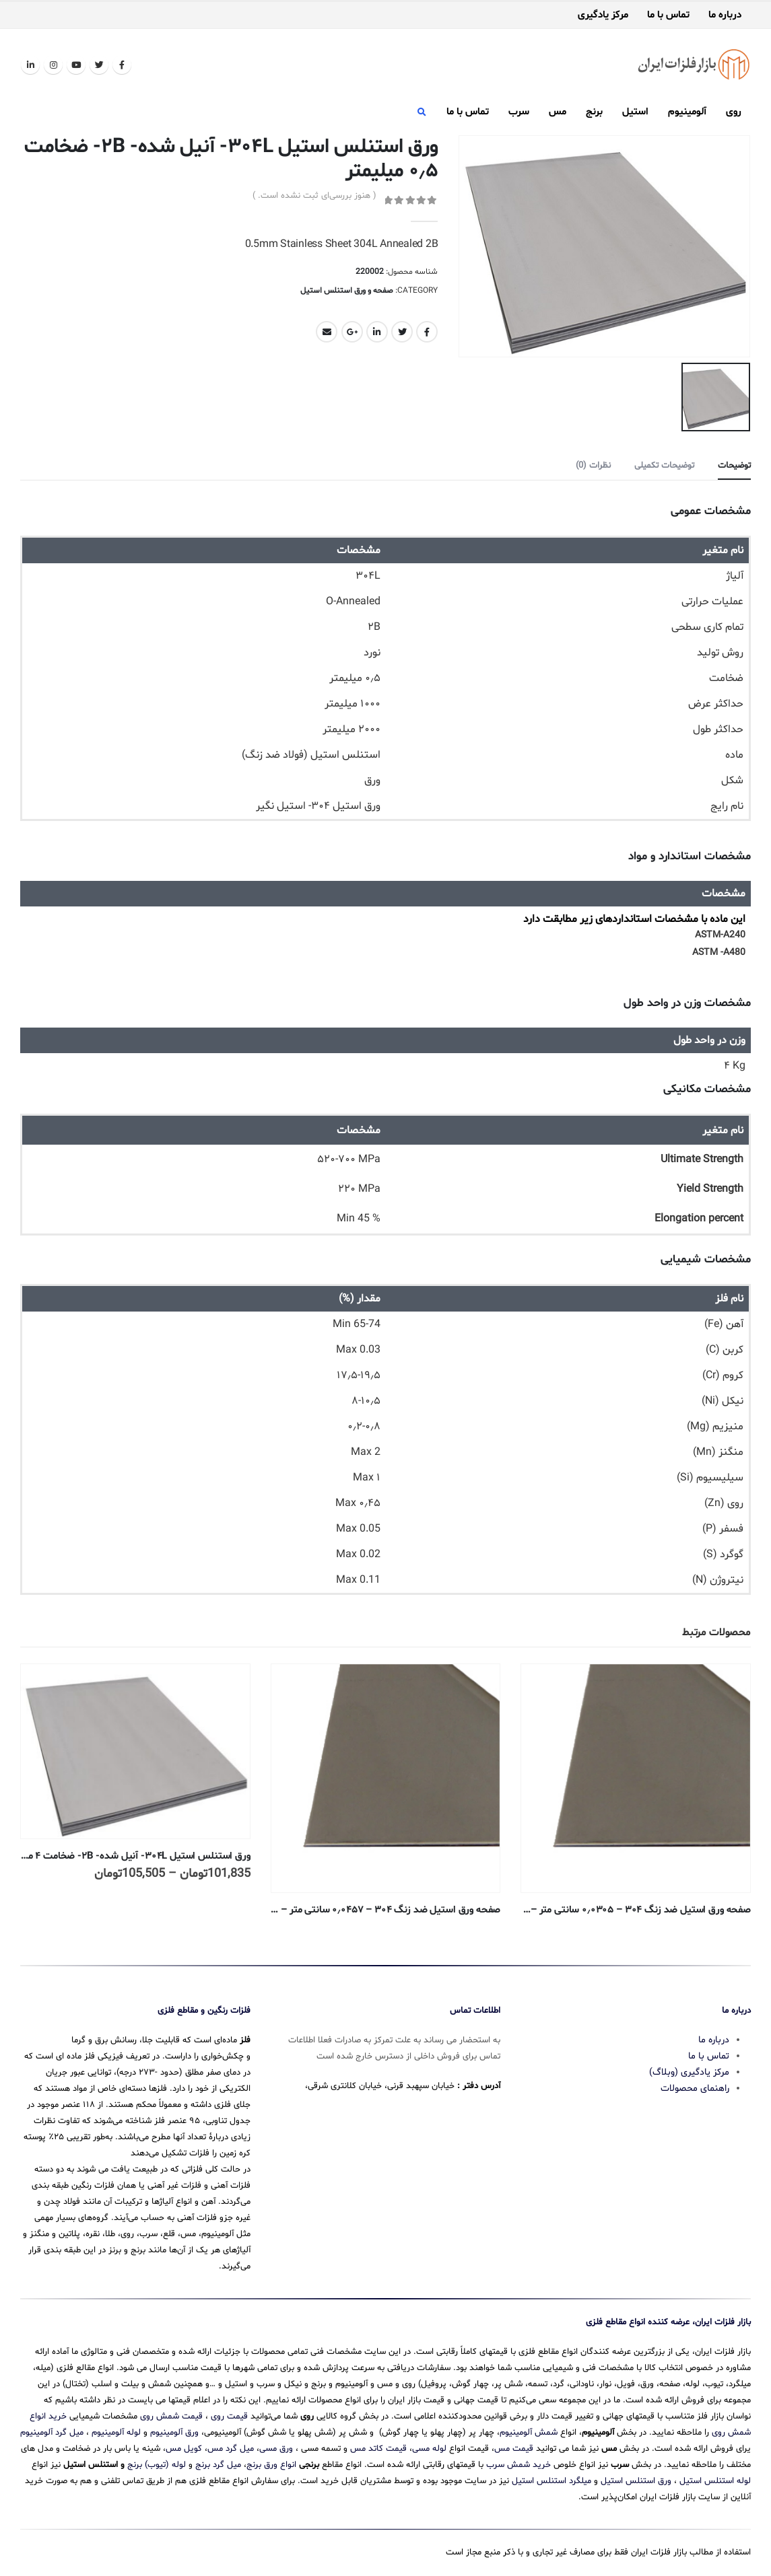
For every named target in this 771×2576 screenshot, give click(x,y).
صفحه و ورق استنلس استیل (346, 290)
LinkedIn (377, 332)
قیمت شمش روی (171, 2415)
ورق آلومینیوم (174, 2431)
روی (733, 112)
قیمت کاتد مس (378, 2447)
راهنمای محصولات (695, 2087)
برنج (594, 112)
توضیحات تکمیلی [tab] (664, 465)
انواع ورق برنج (271, 2464)
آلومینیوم (687, 112)
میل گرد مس (230, 2447)
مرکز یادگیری (603, 15)
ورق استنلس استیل (636, 2480)
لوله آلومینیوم (116, 2431)
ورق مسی (276, 2447)
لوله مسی (429, 2447)
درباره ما (724, 15)
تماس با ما (668, 15)
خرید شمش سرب (518, 2464)
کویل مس (184, 2447)
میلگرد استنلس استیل (551, 2480)
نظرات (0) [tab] (593, 465)
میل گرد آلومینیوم (51, 2431)
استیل (635, 112)
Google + (352, 332)
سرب (518, 112)
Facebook (427, 332)
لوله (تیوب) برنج (156, 2464)
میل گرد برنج (218, 2464)
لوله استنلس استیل (715, 2480)
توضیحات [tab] (734, 465)
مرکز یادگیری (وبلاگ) (689, 2071)
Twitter (402, 332)
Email (326, 332)
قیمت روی (229, 2415)
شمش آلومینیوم (529, 2431)
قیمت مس (513, 2447)
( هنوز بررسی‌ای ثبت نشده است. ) (314, 196)
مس (557, 112)
